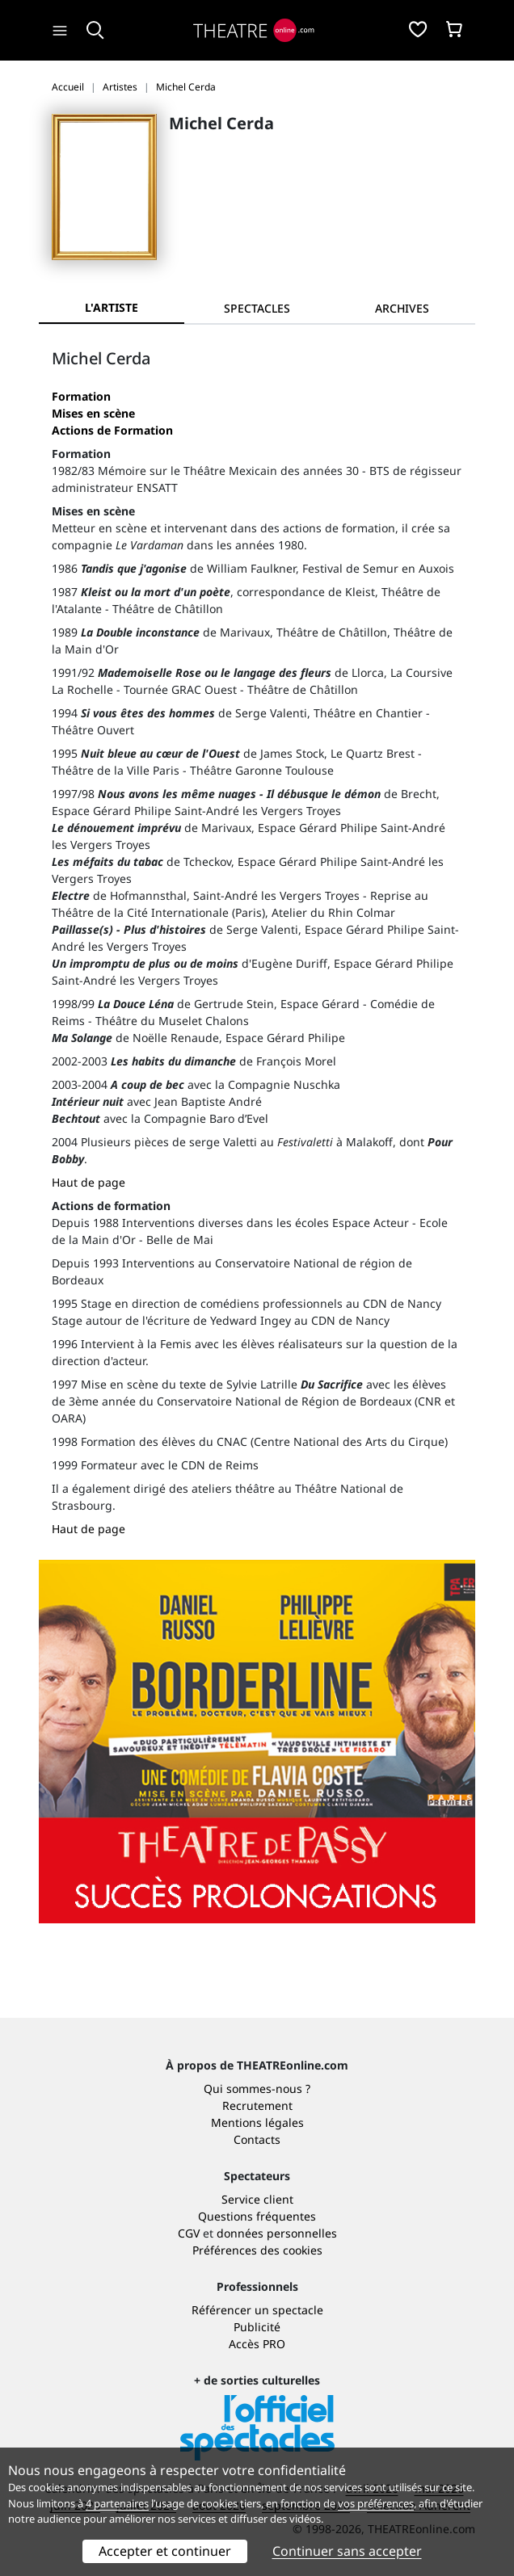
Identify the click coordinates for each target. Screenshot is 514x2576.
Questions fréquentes (257, 2216)
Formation (81, 396)
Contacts (257, 2139)
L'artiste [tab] (111, 307)
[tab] (257, 308)
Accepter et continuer (165, 2551)
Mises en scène (93, 413)
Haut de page (88, 1182)
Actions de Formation (112, 430)
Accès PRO (257, 2343)
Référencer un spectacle (257, 2310)
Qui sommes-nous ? (257, 2088)
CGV (189, 2233)
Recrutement (257, 2105)
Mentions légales (257, 2122)
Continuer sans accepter (347, 2551)
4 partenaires (117, 2503)
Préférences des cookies (257, 2250)
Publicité (257, 2326)
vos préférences (376, 2503)
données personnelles (277, 2233)
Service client (257, 2199)
